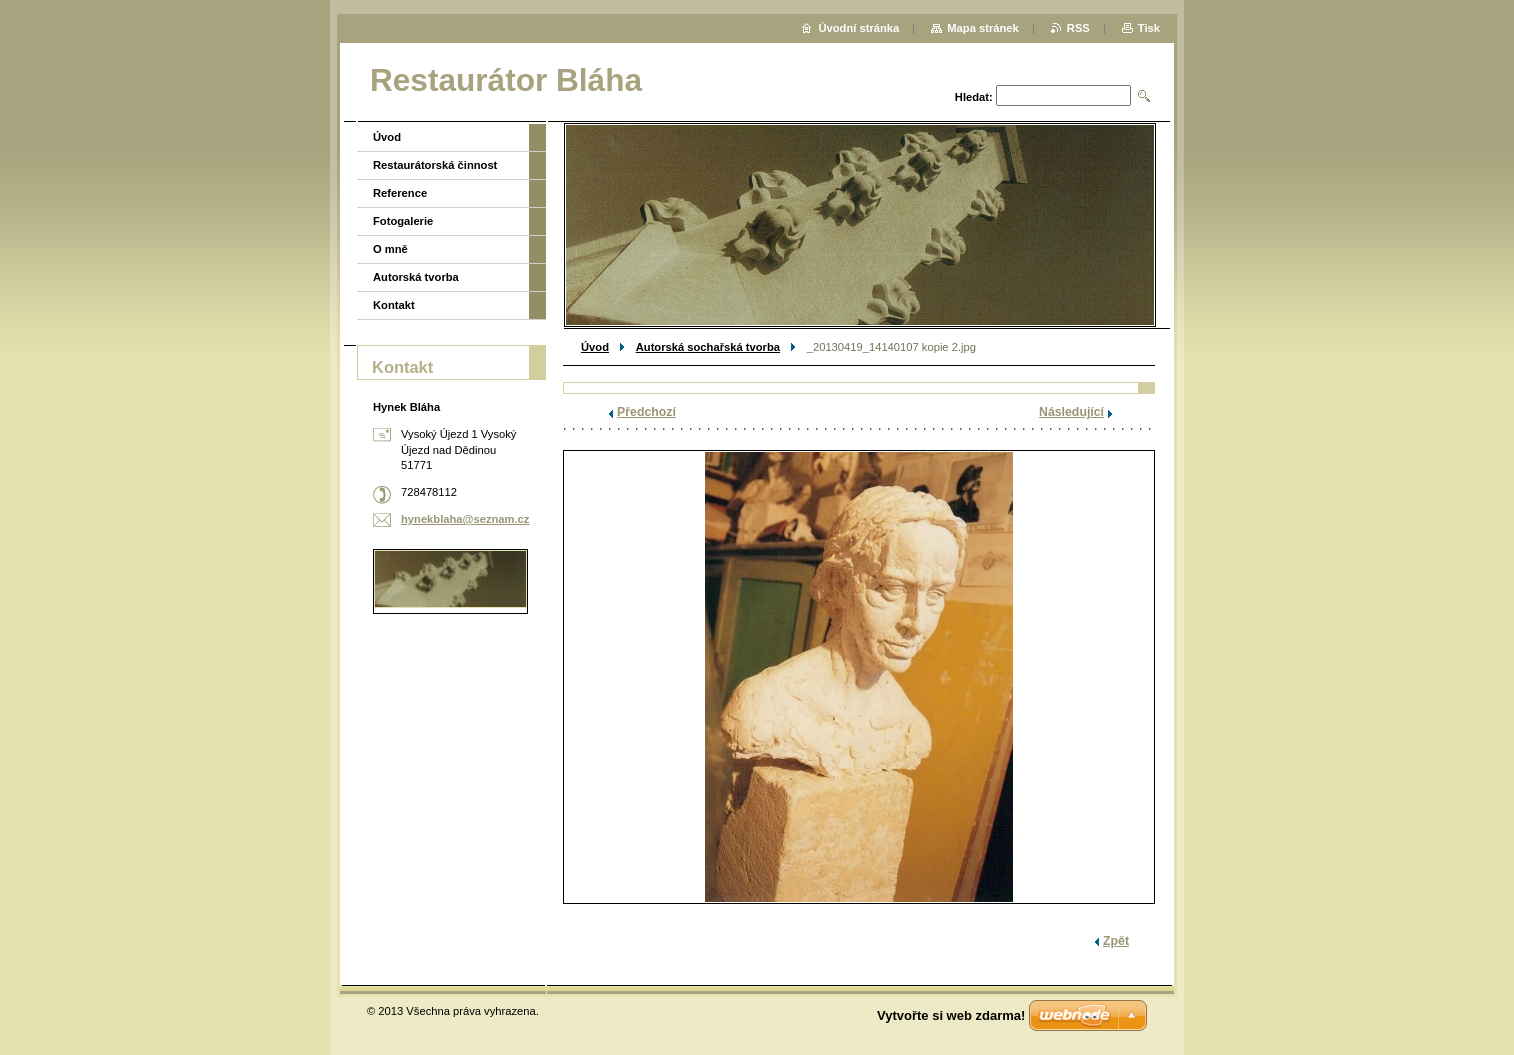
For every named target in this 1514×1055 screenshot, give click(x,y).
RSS (1078, 28)
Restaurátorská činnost (435, 165)
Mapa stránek (983, 28)
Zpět (1116, 941)
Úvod (595, 347)
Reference (400, 193)
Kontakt (394, 305)
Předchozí (646, 412)
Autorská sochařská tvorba (708, 347)
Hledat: (974, 97)
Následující (1071, 412)
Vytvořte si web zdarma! (951, 1015)
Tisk (1149, 28)
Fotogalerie (403, 221)
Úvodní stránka (858, 28)
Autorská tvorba (416, 277)
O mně (390, 249)
